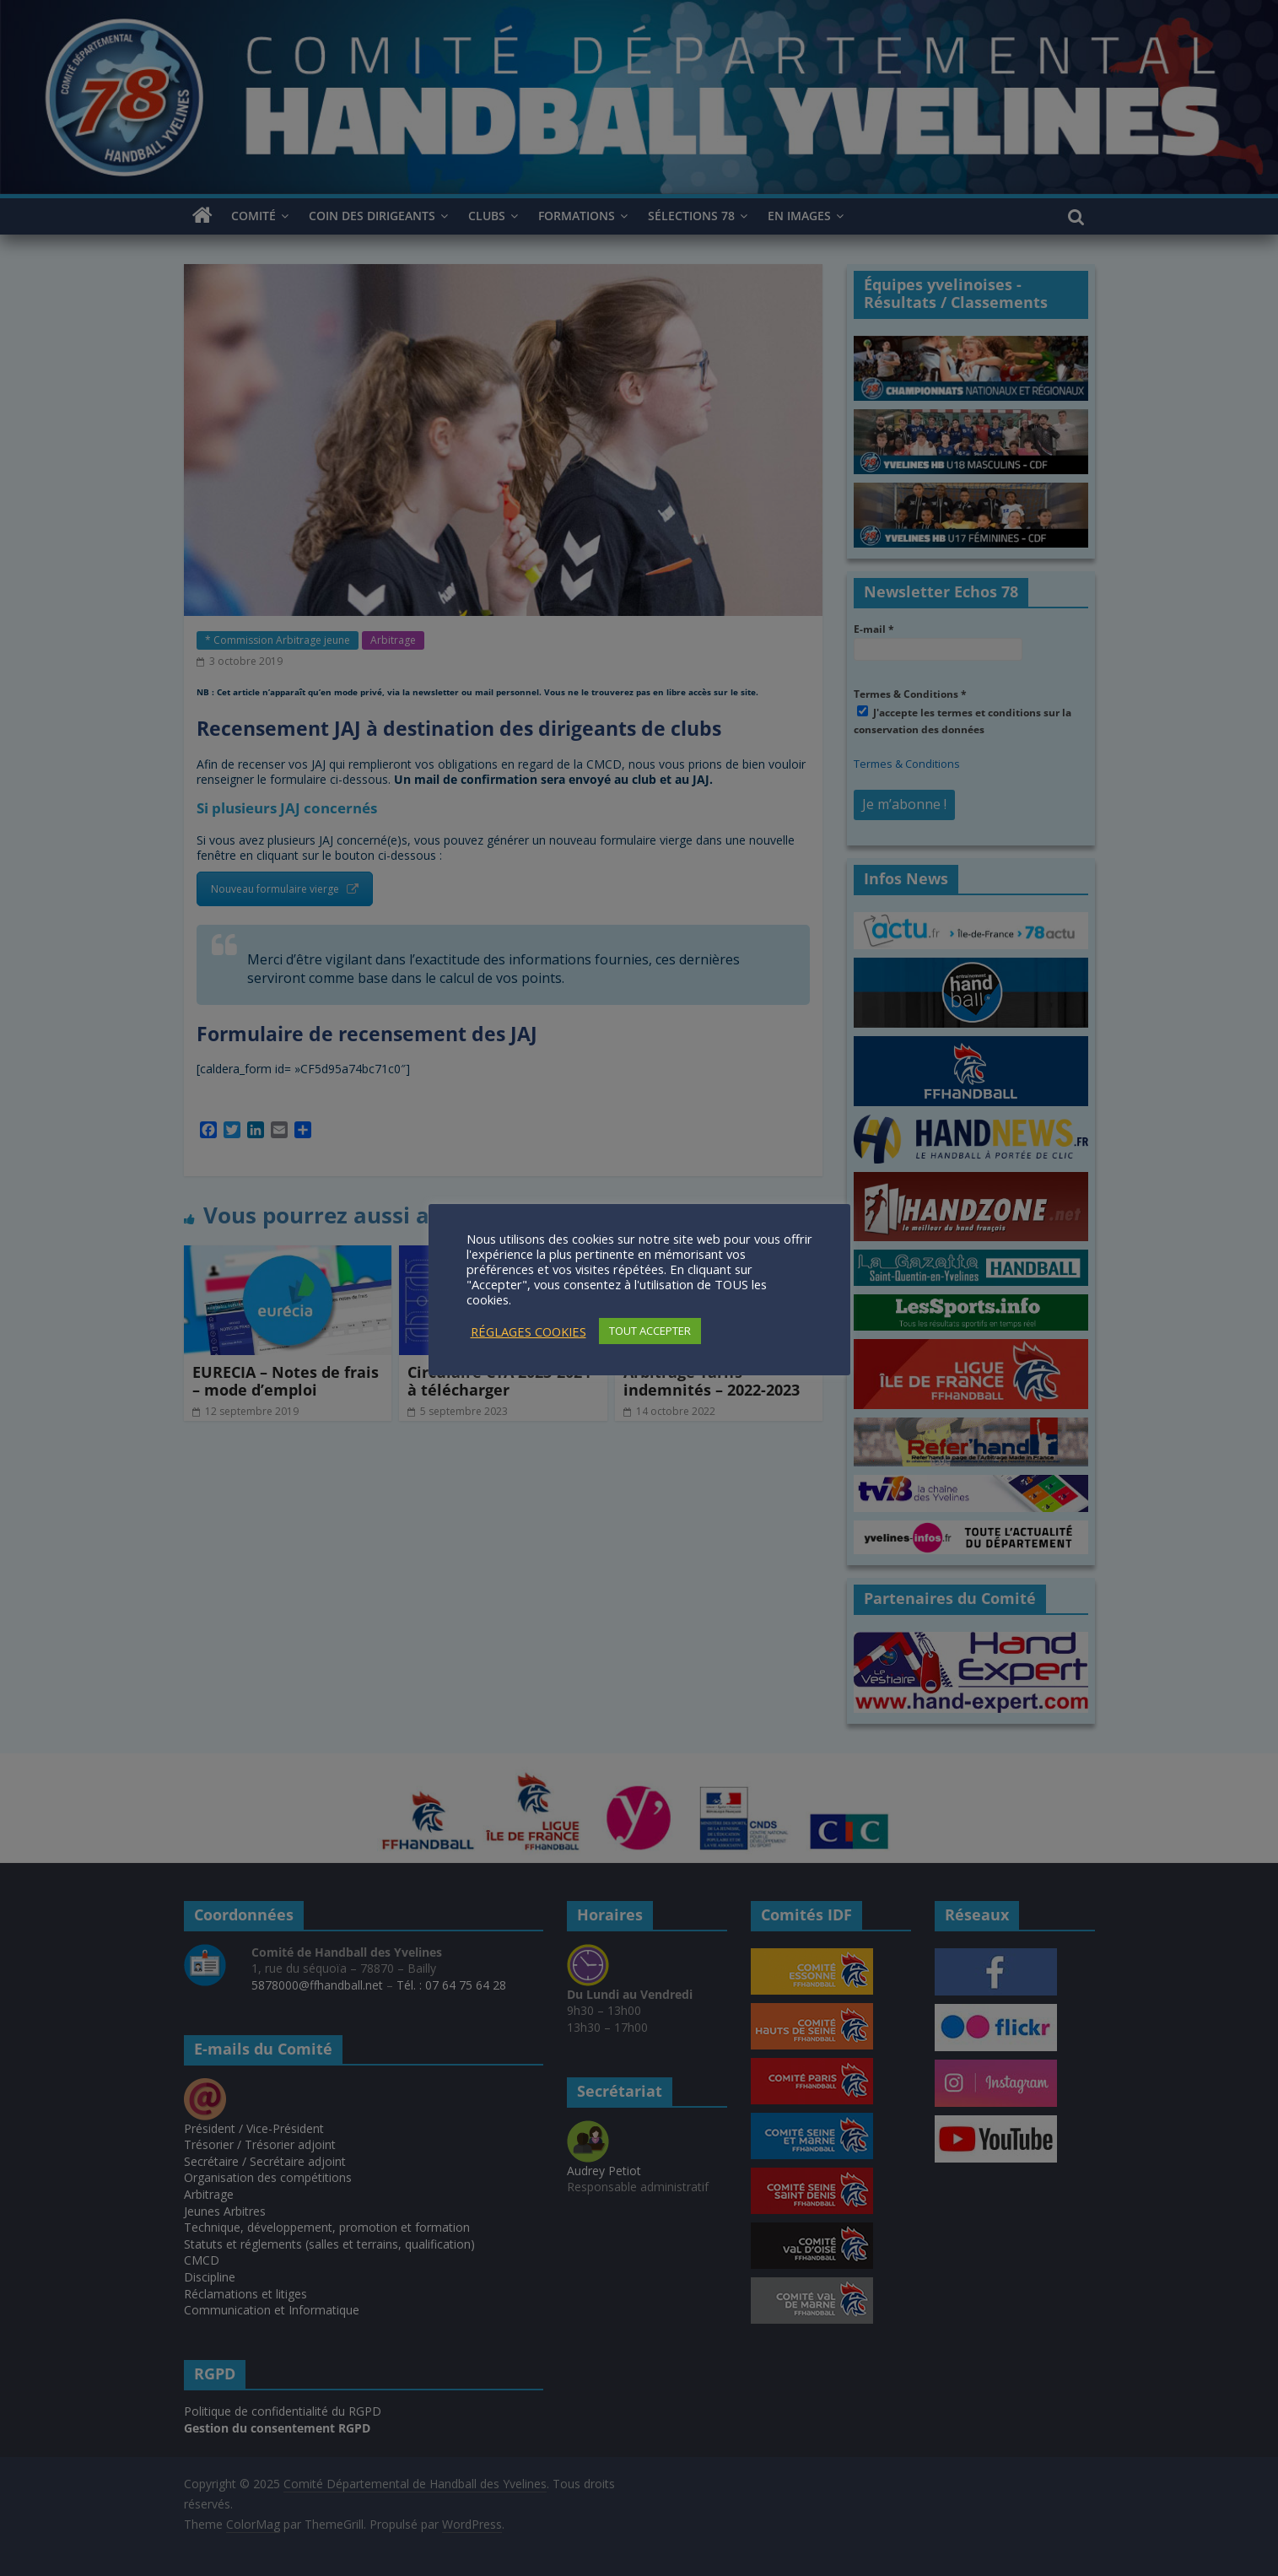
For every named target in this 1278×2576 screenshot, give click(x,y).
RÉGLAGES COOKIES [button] (528, 1331)
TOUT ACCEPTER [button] (650, 1330)
